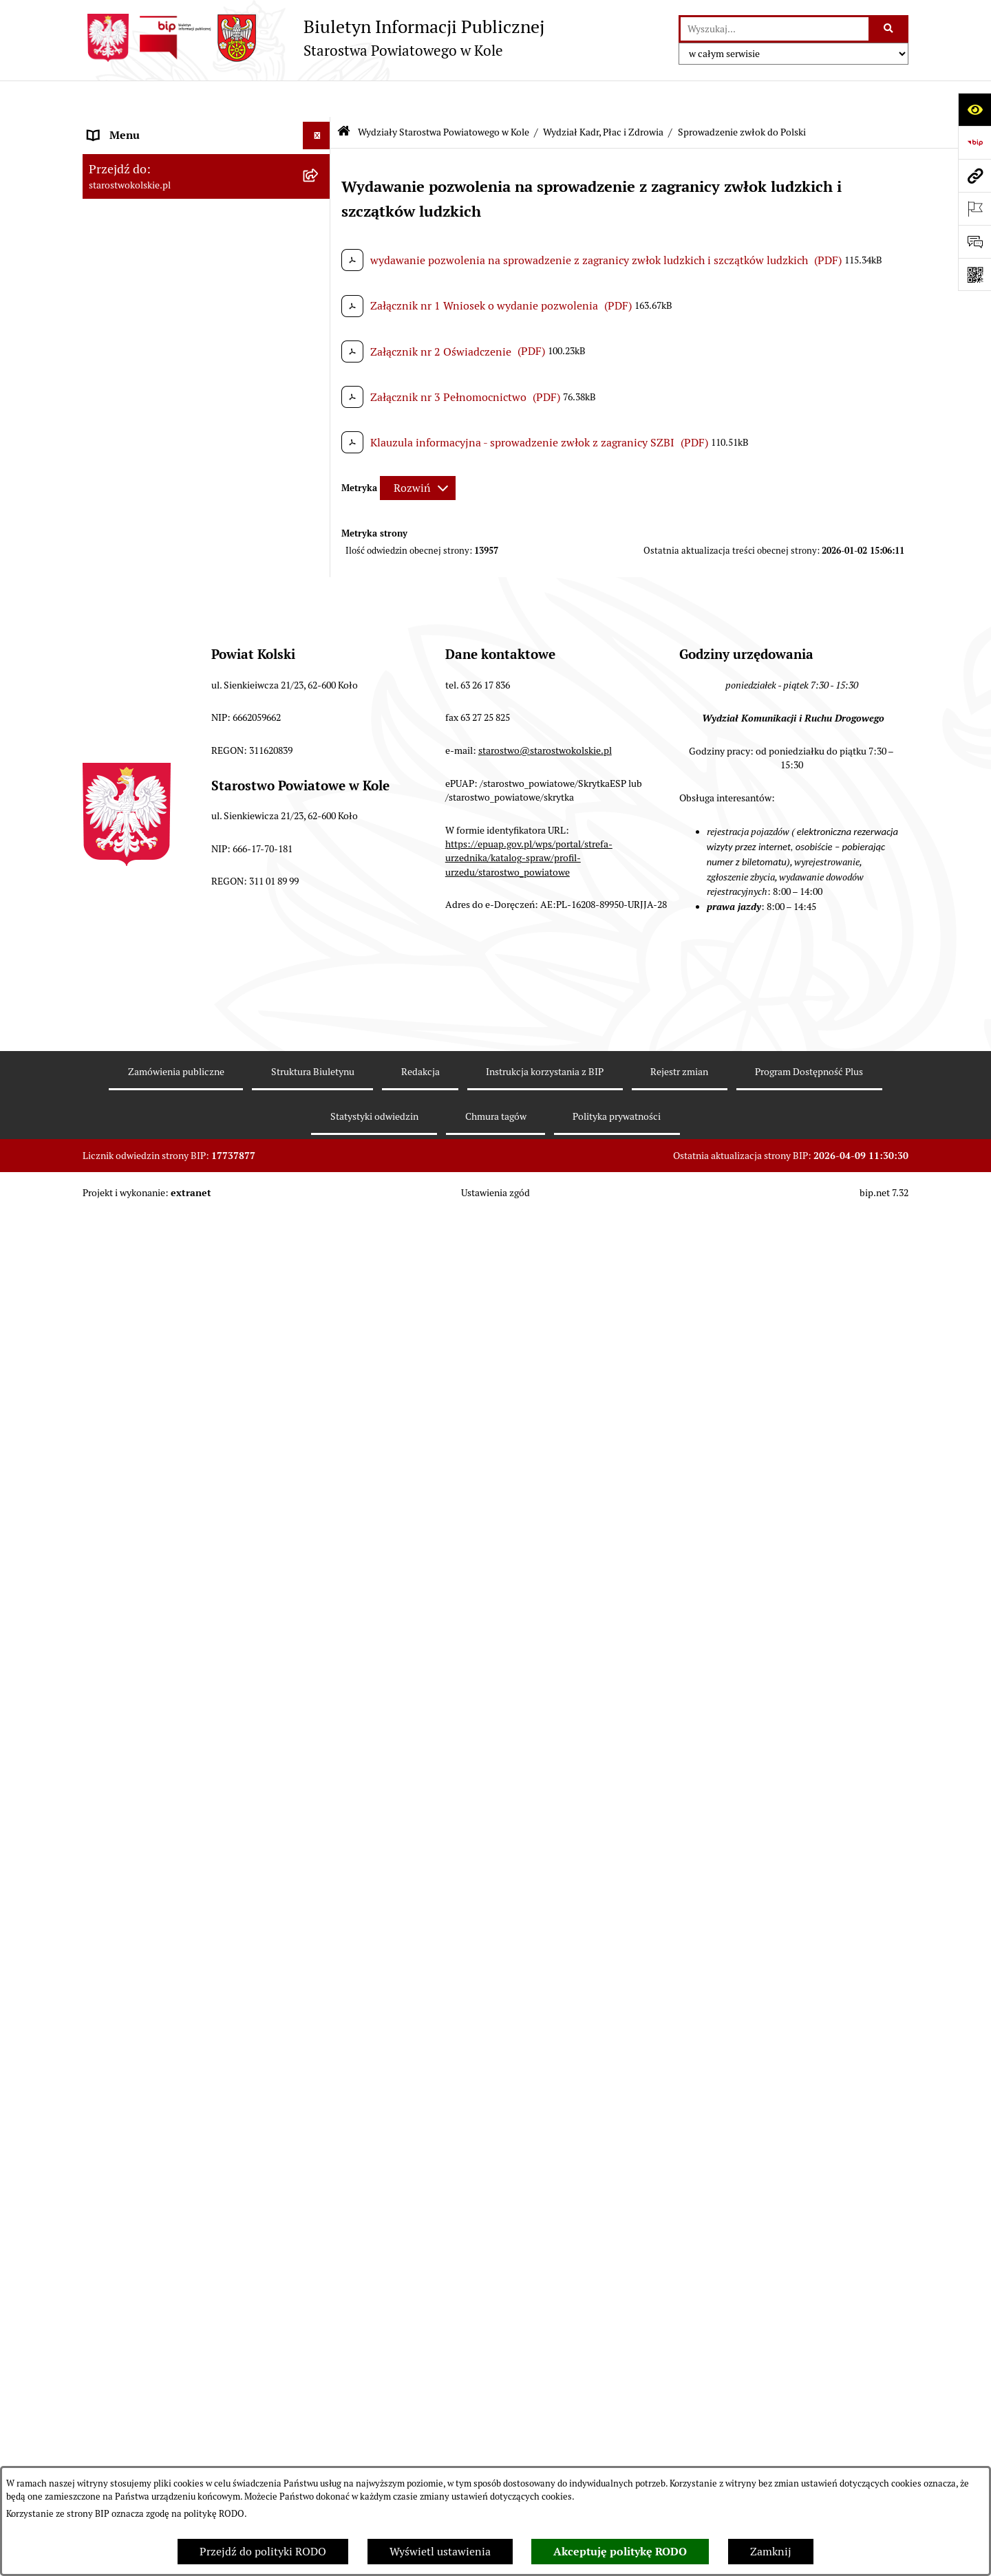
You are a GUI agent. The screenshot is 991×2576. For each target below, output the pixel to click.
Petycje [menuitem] (106, 2447)
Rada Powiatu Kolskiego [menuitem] (146, 308)
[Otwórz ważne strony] (974, 208)
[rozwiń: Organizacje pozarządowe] (319, 446)
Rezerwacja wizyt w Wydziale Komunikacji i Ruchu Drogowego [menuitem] (194, 508)
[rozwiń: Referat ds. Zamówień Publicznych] (319, 1780)
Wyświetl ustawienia (440, 2551)
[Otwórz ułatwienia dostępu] (974, 109)
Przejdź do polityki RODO (263, 2551)
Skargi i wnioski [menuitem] (127, 2348)
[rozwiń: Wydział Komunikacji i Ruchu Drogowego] (319, 1548)
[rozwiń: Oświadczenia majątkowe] (319, 2266)
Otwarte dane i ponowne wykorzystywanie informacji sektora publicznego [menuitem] (192, 2411)
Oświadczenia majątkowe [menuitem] (150, 2265)
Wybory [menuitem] (106, 280)
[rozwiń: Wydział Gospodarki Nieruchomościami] (319, 1459)
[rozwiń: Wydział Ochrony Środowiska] (319, 1512)
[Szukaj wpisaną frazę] (889, 29)
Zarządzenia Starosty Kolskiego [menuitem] (165, 2293)
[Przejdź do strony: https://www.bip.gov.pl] (974, 142)
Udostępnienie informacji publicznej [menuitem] (178, 2375)
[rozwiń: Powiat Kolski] (319, 209)
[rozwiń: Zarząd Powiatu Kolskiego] (319, 336)
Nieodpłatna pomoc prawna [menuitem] (156, 2320)
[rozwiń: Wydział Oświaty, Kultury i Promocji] (319, 1601)
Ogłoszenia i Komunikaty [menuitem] (149, 154)
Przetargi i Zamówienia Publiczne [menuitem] (171, 418)
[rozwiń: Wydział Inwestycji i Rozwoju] (319, 1744)
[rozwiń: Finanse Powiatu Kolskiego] (319, 363)
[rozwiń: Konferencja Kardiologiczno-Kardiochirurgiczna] (319, 1088)
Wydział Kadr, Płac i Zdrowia (603, 95)
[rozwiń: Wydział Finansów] (319, 645)
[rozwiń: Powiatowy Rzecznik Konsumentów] (319, 2015)
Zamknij (770, 2551)
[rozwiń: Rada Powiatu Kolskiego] (319, 308)
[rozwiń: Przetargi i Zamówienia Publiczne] (319, 418)
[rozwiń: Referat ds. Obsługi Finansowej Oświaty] (319, 1638)
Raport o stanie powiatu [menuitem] (147, 473)
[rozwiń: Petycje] (319, 2447)
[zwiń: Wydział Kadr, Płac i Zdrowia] (319, 681)
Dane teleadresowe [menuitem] (134, 181)
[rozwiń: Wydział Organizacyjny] (319, 1386)
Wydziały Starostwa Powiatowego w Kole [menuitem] (188, 572)
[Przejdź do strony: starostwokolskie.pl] (974, 175)
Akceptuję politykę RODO (620, 2551)
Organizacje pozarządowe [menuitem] (151, 445)
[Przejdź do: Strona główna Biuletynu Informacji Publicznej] (343, 96)
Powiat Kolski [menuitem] (121, 209)
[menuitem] (206, 608)
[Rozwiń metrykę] (418, 452)
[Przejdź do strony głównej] (313, 38)
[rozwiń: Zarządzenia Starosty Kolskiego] (319, 2293)
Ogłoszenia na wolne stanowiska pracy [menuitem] (183, 2238)
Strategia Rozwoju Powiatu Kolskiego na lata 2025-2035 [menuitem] (187, 244)
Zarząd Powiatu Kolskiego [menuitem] (151, 335)
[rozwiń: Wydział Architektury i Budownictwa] (319, 1423)
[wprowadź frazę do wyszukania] (775, 29)
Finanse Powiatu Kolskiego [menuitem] (154, 363)
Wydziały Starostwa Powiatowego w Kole (443, 95)
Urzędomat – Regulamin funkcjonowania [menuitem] (188, 544)
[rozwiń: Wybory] (319, 281)
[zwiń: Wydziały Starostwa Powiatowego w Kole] (319, 572)
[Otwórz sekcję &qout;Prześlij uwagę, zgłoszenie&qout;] (974, 241)
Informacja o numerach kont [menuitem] (158, 390)
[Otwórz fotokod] (974, 274)
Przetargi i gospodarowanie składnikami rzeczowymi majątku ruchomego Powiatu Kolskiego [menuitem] (189, 2194)
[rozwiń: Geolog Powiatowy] (319, 1943)
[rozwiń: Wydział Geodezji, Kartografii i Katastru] (319, 1691)
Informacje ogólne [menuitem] (133, 126)
